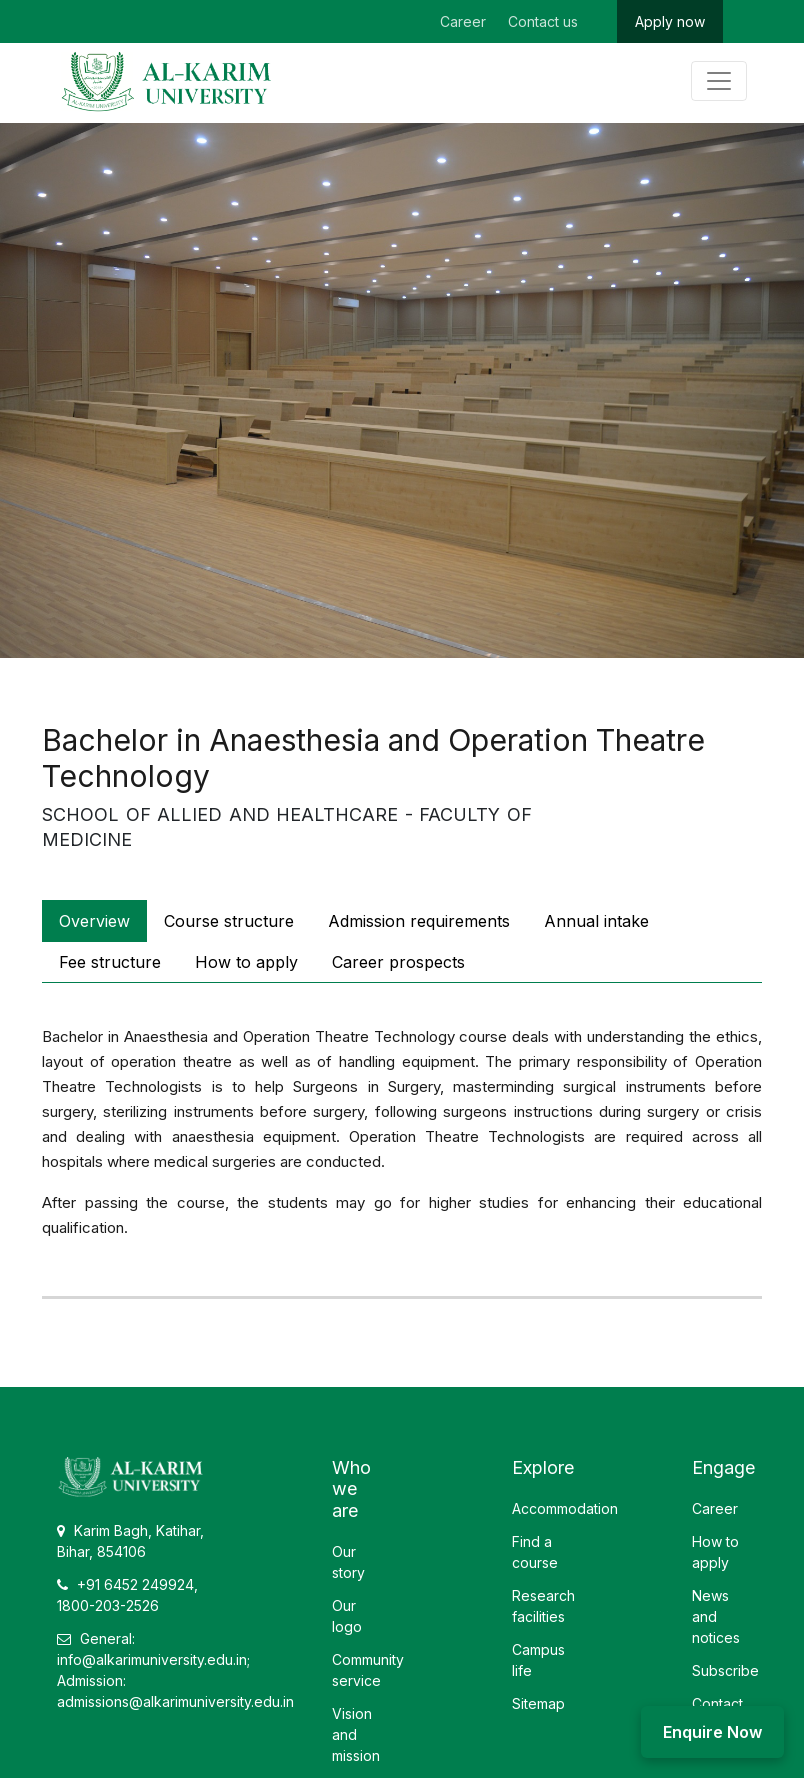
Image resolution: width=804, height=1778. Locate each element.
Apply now (670, 21)
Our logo (347, 1616)
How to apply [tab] (246, 962)
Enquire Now (712, 1732)
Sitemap (538, 1703)
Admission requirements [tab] (419, 921)
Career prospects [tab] (398, 962)
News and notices (716, 1616)
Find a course (535, 1552)
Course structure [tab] (229, 921)
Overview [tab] (94, 921)
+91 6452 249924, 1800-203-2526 (127, 1595)
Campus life (538, 1660)
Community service (368, 1670)
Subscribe (725, 1670)
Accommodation (565, 1508)
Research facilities (543, 1606)
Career (463, 21)
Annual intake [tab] (596, 921)
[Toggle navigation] (719, 81)
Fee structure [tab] (110, 962)
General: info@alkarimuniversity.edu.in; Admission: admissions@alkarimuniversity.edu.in (175, 1670)
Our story (348, 1562)
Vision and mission (356, 1734)
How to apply (715, 1552)
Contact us (543, 21)
